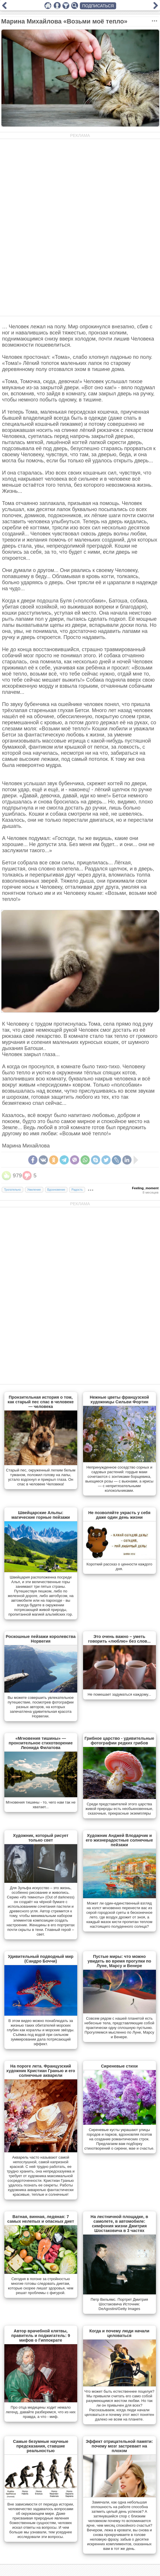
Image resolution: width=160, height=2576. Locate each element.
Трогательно (12, 1189)
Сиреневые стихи (119, 2066)
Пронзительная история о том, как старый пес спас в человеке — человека (40, 1402)
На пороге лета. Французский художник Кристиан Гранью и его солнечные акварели (40, 2071)
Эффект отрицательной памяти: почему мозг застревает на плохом (119, 2446)
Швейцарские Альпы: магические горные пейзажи (40, 1515)
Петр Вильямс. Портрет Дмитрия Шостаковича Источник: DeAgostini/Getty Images (119, 2304)
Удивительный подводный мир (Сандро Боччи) (40, 1958)
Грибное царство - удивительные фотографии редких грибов (119, 1740)
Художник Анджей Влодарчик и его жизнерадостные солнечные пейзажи (119, 1840)
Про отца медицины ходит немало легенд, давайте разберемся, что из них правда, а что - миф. (40, 2412)
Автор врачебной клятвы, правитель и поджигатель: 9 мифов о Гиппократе (40, 2336)
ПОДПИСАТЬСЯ (98, 5)
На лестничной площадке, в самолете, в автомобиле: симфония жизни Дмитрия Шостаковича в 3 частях (119, 2223)
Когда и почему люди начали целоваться (119, 2333)
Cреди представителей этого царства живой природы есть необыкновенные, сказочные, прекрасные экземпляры (119, 1808)
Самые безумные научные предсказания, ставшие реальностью (41, 2446)
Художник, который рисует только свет (40, 1837)
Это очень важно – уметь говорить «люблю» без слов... (119, 1638)
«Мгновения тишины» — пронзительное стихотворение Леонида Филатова (41, 1743)
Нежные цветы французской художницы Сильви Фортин (119, 1399)
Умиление (34, 1189)
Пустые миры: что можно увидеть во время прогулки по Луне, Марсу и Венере (119, 1961)
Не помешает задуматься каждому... (119, 1694)
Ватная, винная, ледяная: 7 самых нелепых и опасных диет (40, 2219)
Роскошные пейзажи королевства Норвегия (40, 1638)
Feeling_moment (145, 1188)
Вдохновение (56, 1189)
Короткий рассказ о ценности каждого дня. (119, 1566)
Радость (76, 1189)
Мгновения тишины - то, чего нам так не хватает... (40, 1804)
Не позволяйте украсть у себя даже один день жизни (119, 1515)
